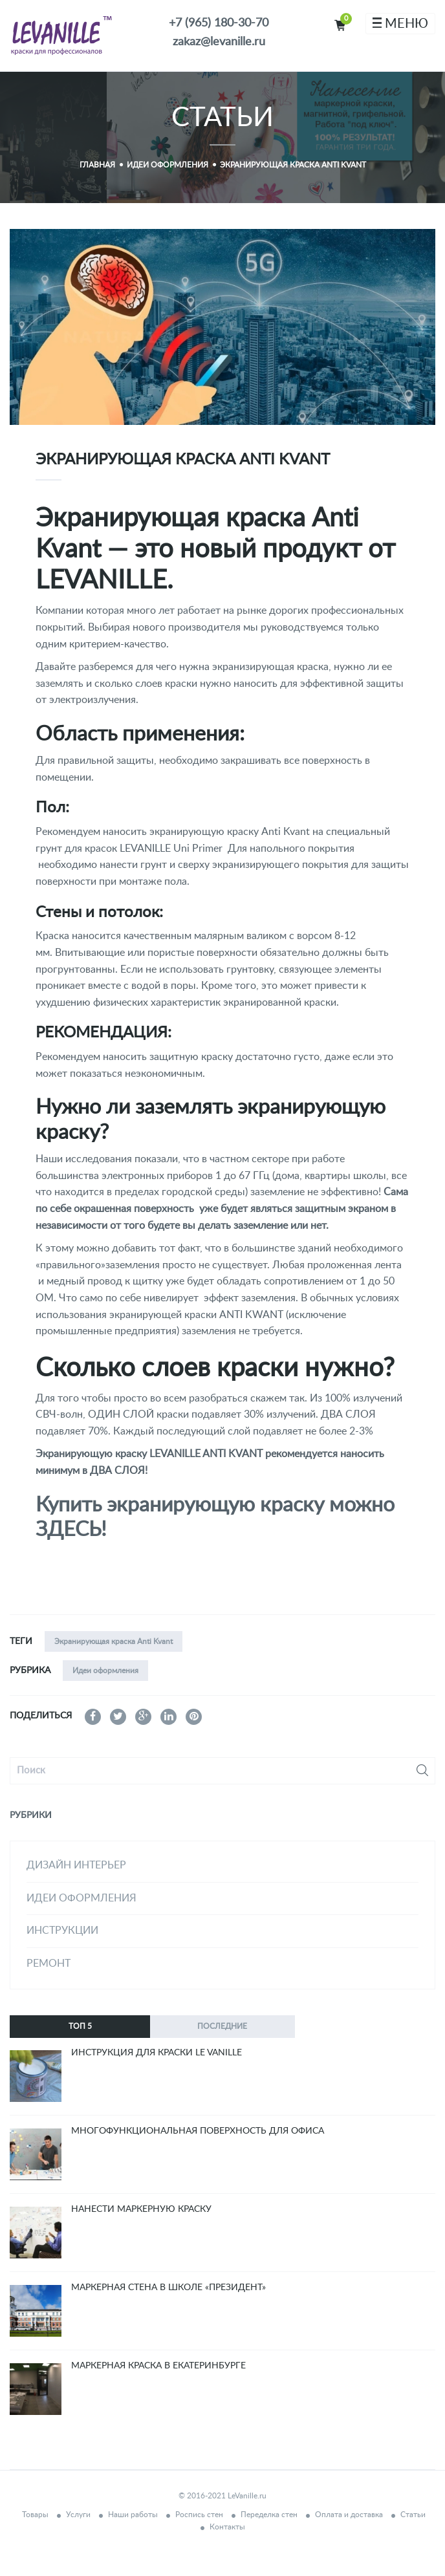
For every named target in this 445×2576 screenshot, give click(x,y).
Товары (35, 2514)
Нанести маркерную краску (141, 2209)
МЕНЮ (400, 23)
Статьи (413, 2514)
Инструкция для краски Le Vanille (156, 2052)
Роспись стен (199, 2514)
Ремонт (49, 1963)
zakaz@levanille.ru (219, 42)
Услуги (78, 2514)
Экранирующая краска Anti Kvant (113, 1641)
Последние (222, 2026)
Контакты (227, 2527)
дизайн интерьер (76, 1865)
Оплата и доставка (349, 2514)
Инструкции (62, 1930)
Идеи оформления (105, 1670)
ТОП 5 (80, 2026)
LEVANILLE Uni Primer (174, 848)
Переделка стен (269, 2514)
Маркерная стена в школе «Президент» (168, 2287)
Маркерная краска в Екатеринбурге (158, 2365)
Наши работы (133, 2514)
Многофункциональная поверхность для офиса (197, 2131)
